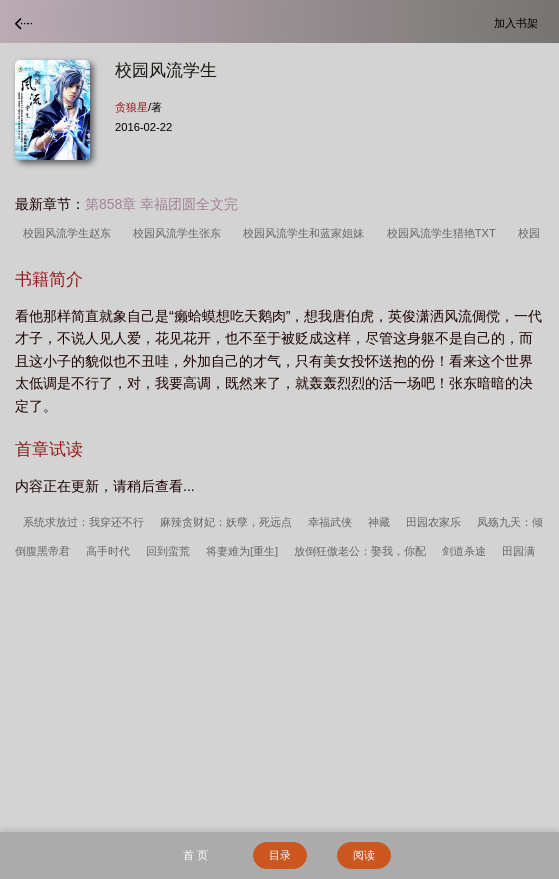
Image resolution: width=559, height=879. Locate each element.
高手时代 (108, 551)
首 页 (195, 855)
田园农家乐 (433, 522)
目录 (280, 855)
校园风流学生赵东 (70, 233)
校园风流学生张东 (180, 233)
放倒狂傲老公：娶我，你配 (360, 551)
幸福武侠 (330, 522)
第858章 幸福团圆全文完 (161, 204)
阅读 (364, 855)
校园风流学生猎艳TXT (444, 233)
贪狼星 (131, 107)
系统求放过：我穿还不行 (83, 522)
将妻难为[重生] (242, 551)
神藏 (379, 522)
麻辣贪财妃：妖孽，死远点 (226, 522)
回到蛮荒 (168, 551)
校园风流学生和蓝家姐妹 (306, 233)
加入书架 (519, 22)
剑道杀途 (464, 551)
